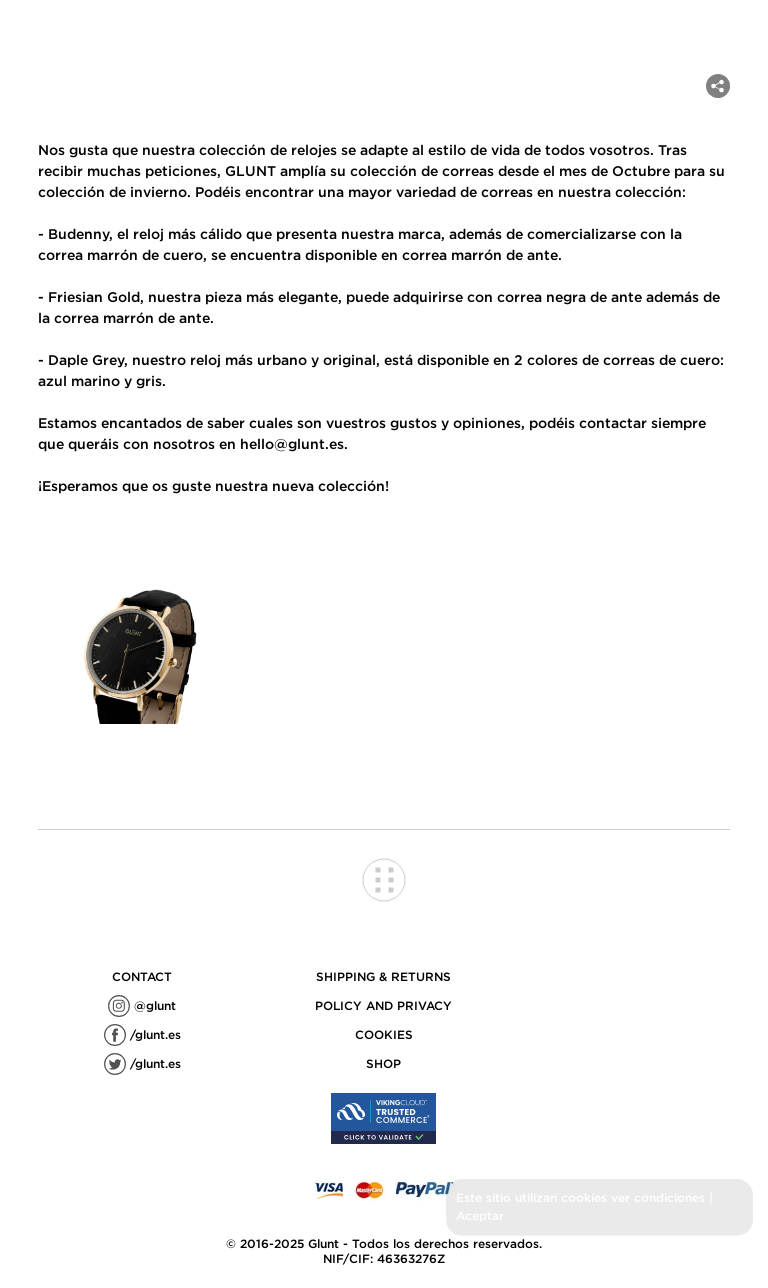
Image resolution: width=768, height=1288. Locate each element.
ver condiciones (658, 1197)
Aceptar (480, 1215)
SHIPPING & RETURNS (383, 976)
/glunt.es (142, 1034)
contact (142, 976)
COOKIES (384, 1034)
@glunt (142, 1005)
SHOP (383, 1063)
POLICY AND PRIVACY (383, 1005)
